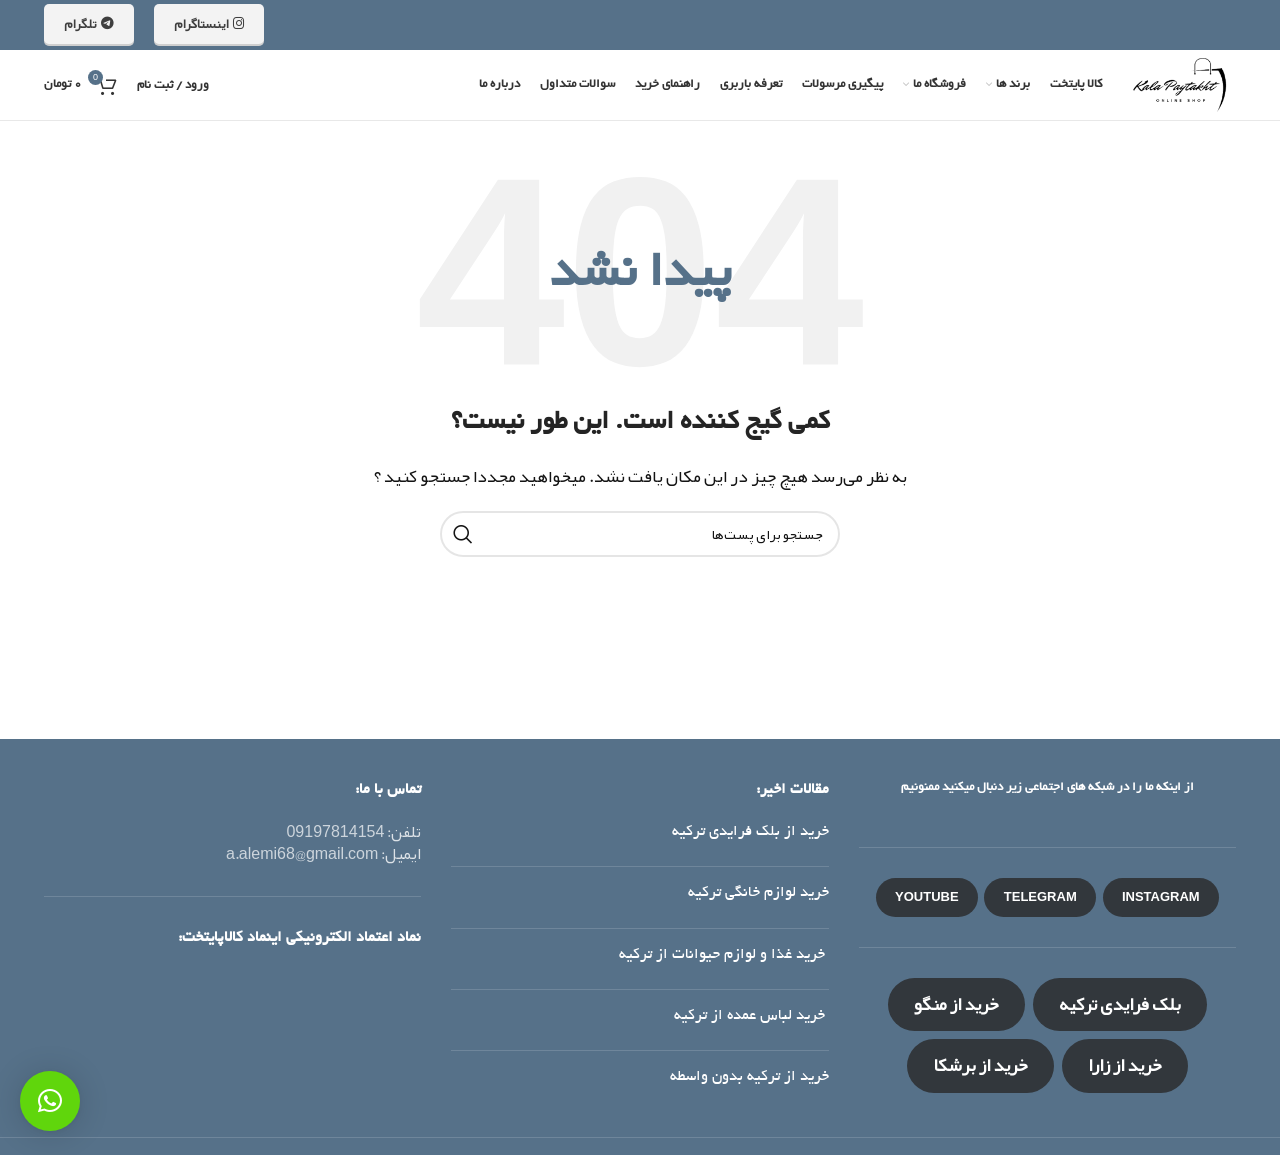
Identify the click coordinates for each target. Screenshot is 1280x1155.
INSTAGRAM (1161, 897)
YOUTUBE (927, 897)
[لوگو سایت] (1179, 91)
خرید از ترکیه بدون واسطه (749, 1077)
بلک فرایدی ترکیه (1120, 1004)
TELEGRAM (1040, 897)
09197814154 (335, 832)
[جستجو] (640, 534)
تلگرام (89, 24)
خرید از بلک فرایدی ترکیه (750, 832)
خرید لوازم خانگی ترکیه (758, 893)
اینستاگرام (209, 24)
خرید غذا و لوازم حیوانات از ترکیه (724, 955)
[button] (50, 1101)
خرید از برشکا (980, 1065)
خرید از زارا (1125, 1065)
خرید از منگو (956, 1004)
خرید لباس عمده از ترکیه (751, 1016)
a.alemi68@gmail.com (302, 854)
